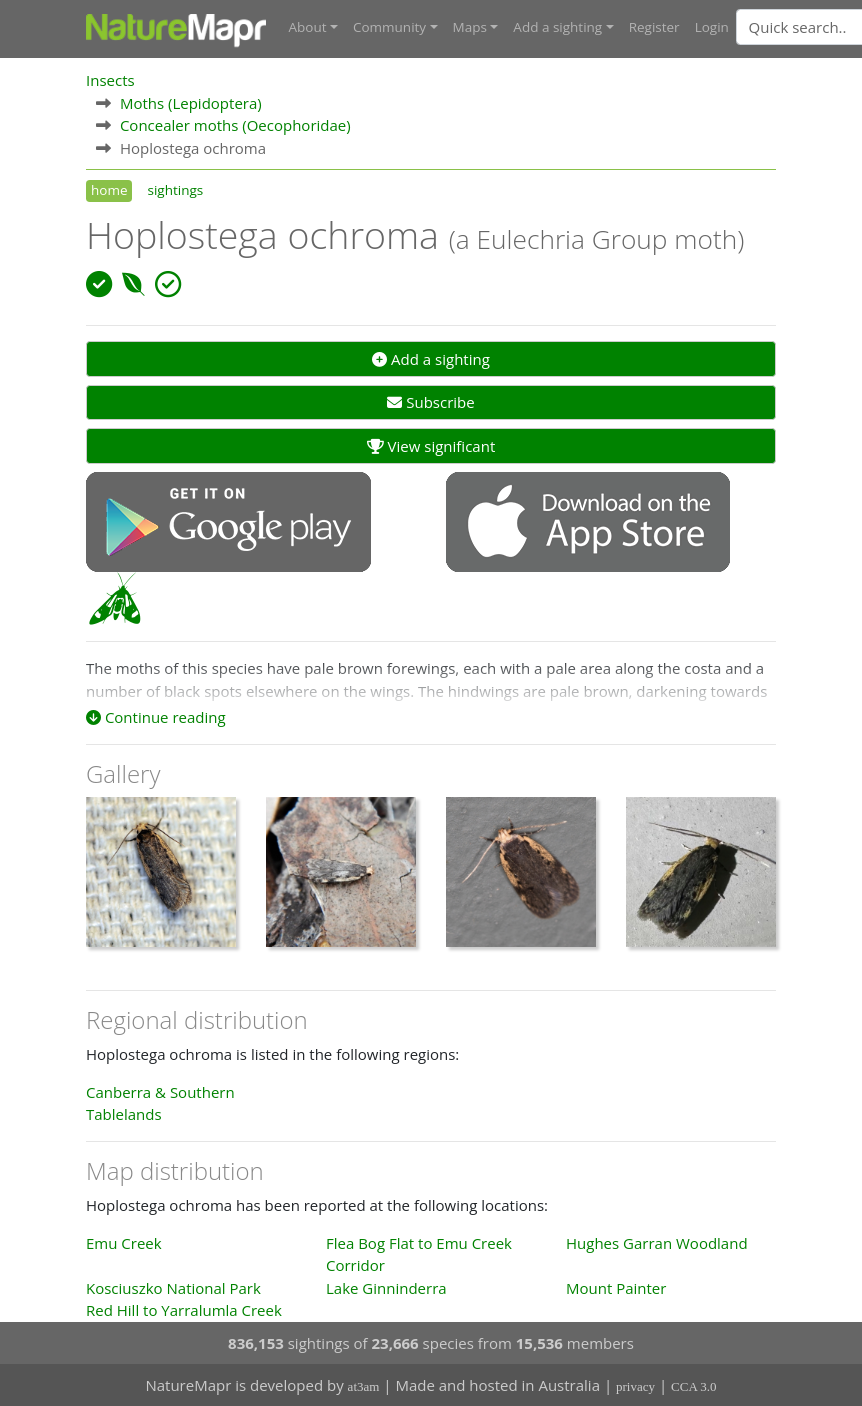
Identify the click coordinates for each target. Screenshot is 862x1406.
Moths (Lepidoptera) (191, 102)
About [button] (308, 27)
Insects (110, 79)
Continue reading (156, 716)
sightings (175, 189)
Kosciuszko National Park (173, 1287)
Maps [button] (470, 27)
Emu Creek (124, 1242)
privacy (635, 1386)
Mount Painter (616, 1287)
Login (712, 27)
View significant (431, 445)
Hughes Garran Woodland (657, 1242)
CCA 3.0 (694, 1386)
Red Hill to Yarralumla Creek (184, 1309)
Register (654, 27)
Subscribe (430, 402)
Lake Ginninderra (386, 1287)
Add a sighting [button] (557, 27)
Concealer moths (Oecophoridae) (235, 124)
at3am (364, 1386)
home (109, 189)
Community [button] (389, 27)
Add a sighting (431, 358)
